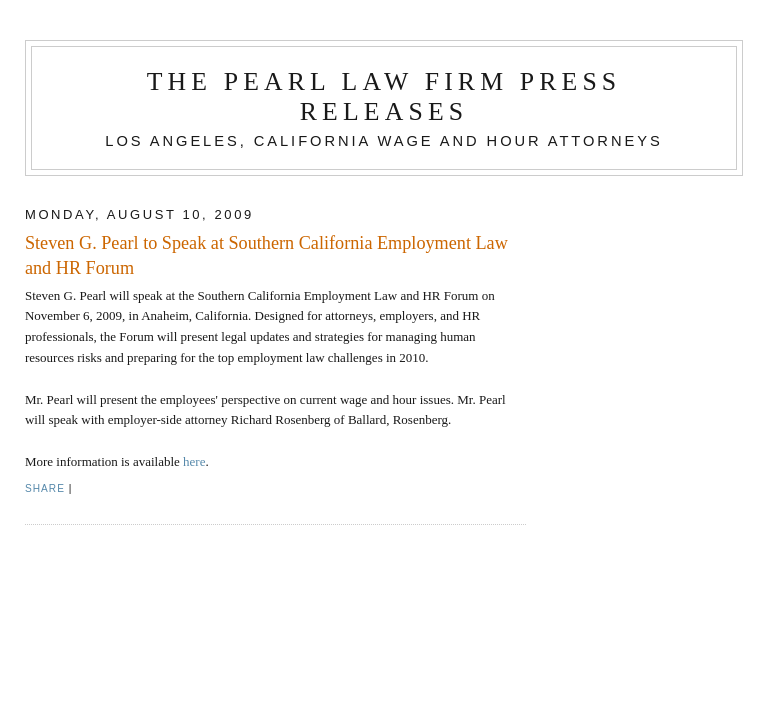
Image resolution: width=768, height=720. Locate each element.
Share (45, 488)
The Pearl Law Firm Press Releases (384, 96)
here (194, 461)
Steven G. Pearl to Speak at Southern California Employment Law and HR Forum (266, 255)
